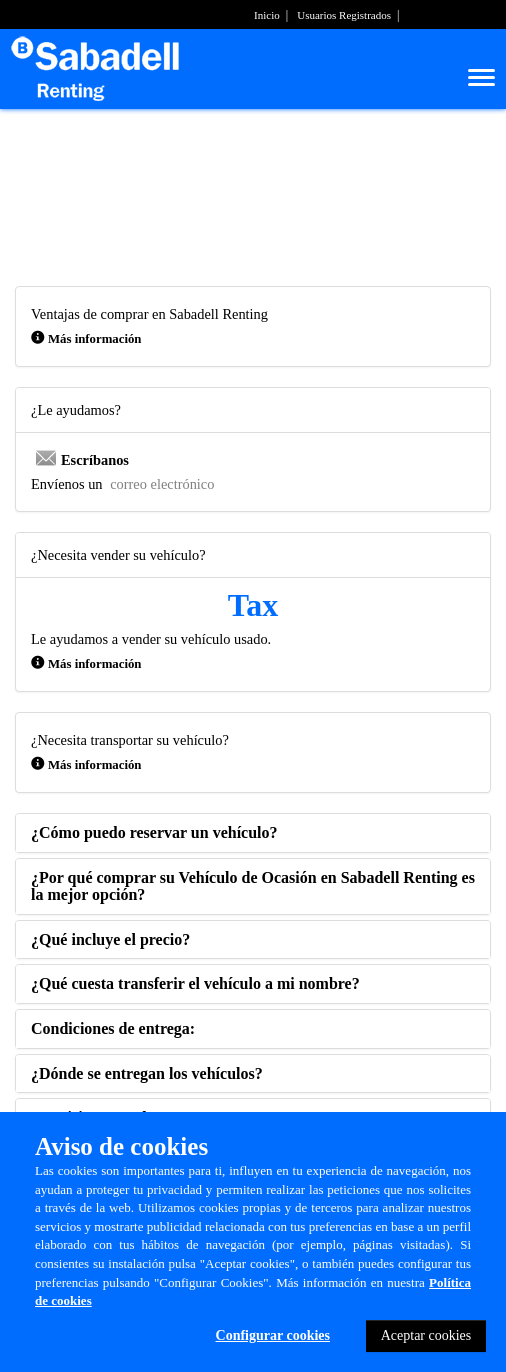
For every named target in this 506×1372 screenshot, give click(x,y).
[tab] (253, 833)
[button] (154, 832)
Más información (94, 339)
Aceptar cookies (426, 1335)
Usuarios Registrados (344, 15)
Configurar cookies (273, 1335)
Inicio (267, 15)
